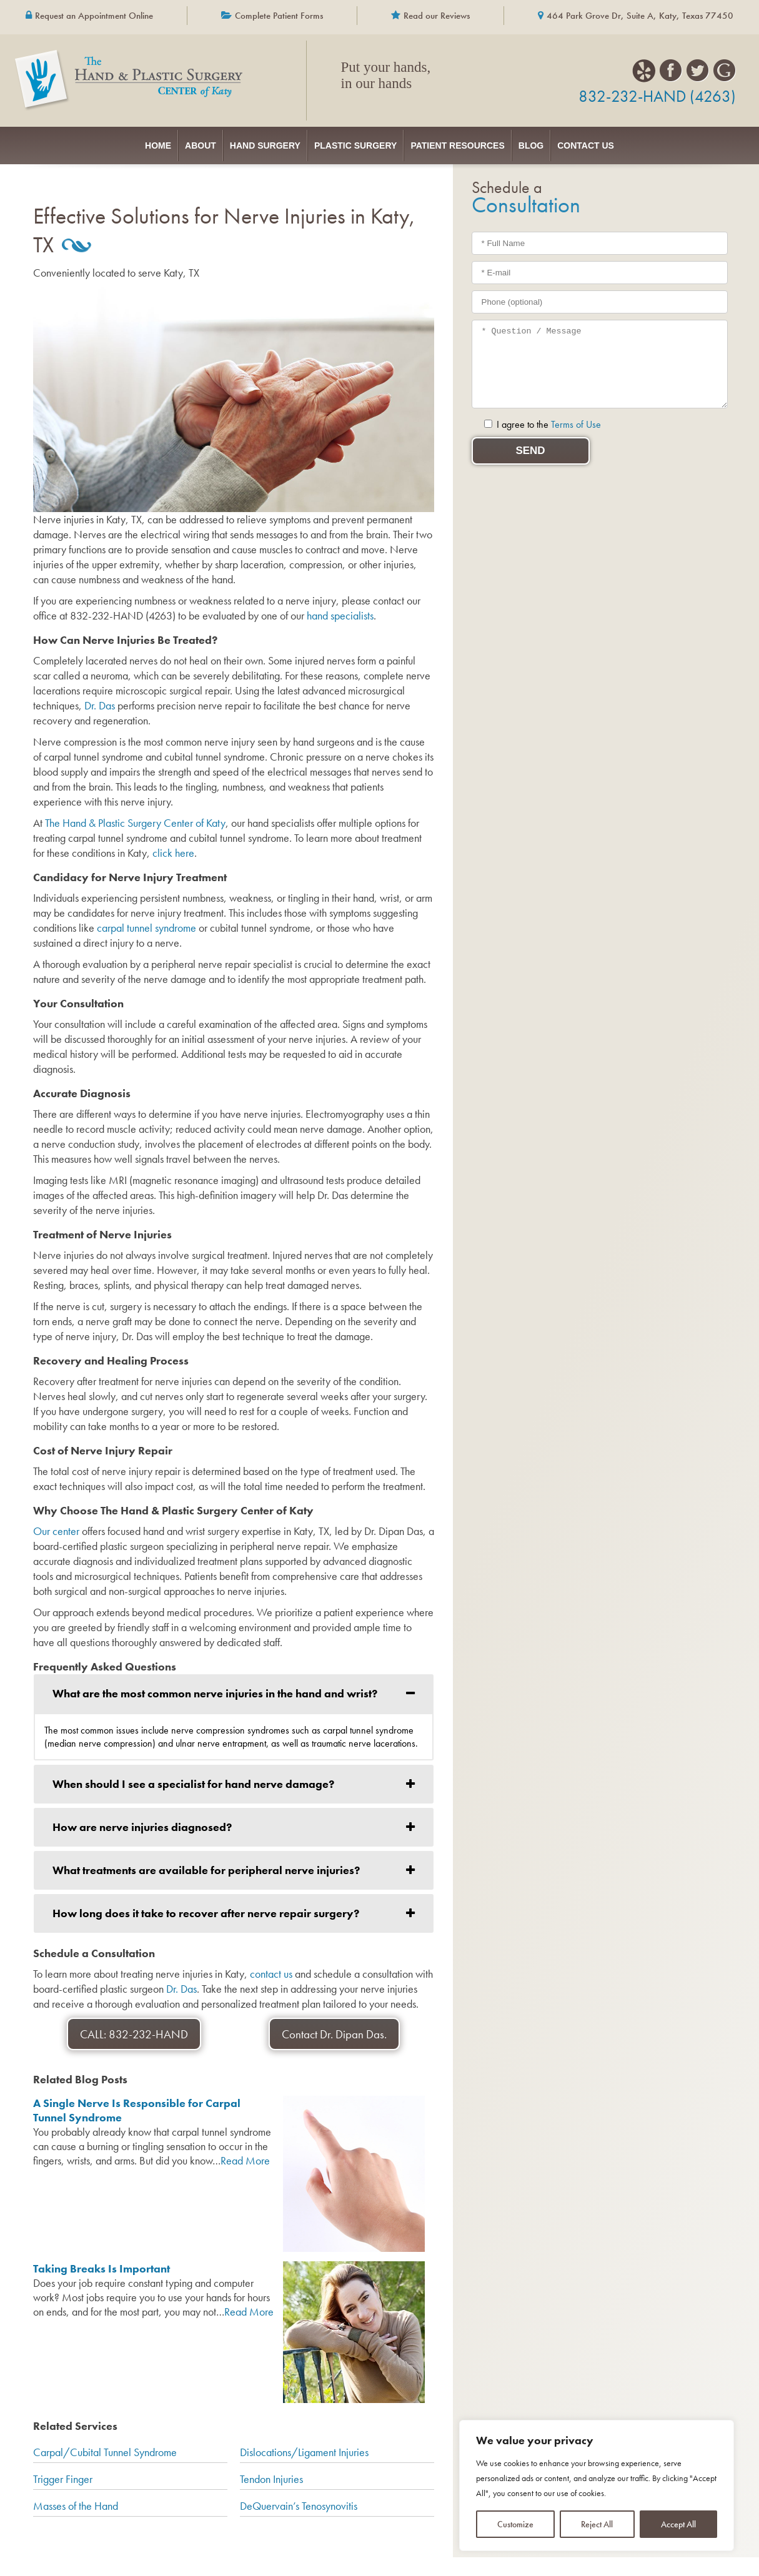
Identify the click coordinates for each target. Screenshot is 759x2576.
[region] (596, 2485)
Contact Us (668, 142)
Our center (56, 1524)
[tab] (234, 1687)
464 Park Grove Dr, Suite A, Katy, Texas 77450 (640, 15)
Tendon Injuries (271, 2472)
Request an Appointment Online (94, 15)
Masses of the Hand (75, 2499)
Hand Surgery (237, 142)
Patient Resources (485, 142)
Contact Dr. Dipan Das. (334, 2028)
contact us (271, 1967)
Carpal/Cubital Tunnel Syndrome (105, 2446)
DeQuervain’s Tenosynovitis (298, 2499)
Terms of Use (576, 418)
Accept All (678, 2524)
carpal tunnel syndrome (146, 921)
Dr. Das (99, 699)
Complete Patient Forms (279, 15)
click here (173, 846)
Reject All (597, 2524)
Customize (515, 2524)
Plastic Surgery (355, 142)
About (145, 142)
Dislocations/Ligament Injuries (304, 2446)
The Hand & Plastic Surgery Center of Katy (135, 816)
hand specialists (340, 609)
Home (75, 142)
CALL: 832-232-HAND (134, 2028)
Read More (245, 2154)
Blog (585, 142)
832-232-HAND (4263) (657, 96)
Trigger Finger (62, 2472)
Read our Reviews (437, 15)
